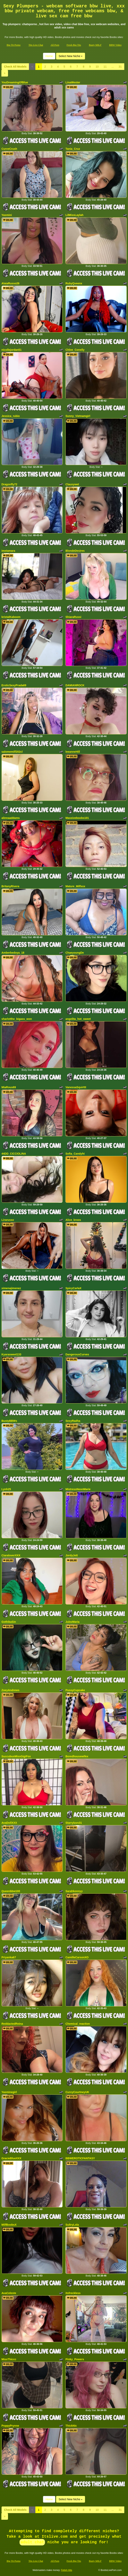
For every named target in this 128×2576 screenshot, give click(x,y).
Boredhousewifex (76, 1756)
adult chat (32, 2542)
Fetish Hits (66, 2570)
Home (49, 56)
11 (105, 66)
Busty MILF (95, 44)
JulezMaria (72, 1621)
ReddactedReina (12, 2023)
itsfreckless (73, 2293)
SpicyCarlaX (73, 1288)
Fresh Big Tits (74, 44)
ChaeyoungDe (74, 952)
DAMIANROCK (74, 685)
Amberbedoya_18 (13, 952)
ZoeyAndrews (11, 1690)
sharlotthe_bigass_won (17, 1018)
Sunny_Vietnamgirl (77, 416)
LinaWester (72, 82)
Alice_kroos (73, 1219)
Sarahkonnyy (74, 1891)
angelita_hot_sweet (78, 1018)
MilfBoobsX (9, 2224)
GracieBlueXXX (11, 2158)
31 (120, 66)
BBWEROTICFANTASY (80, 2158)
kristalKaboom (11, 616)
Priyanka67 (9, 1957)
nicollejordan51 (12, 349)
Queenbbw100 (11, 1891)
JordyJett (71, 1555)
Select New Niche (70, 56)
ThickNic (71, 2425)
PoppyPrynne (10, 2425)
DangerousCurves (77, 1354)
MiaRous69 (9, 1087)
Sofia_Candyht (75, 1153)
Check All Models (15, 66)
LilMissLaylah (74, 215)
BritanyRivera (10, 886)
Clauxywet (72, 484)
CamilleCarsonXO (77, 1957)
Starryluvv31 (73, 1822)
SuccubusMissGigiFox (16, 1756)
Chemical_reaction (77, 2023)
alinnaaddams (11, 817)
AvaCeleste (9, 2293)
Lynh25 (6, 1489)
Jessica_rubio (11, 416)
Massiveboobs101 (77, 817)
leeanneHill (72, 751)
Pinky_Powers (74, 2359)
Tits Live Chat (36, 44)
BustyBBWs (9, 1420)
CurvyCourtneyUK (77, 2092)
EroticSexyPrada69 (14, 685)
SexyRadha (72, 1420)
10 (97, 66)
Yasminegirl (9, 2092)
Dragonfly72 (9, 484)
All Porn (54, 44)
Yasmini (7, 215)
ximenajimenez (11, 1288)
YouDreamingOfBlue (15, 82)
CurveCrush (9, 148)
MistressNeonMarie (77, 1489)
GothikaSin (9, 1621)
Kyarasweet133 (11, 1354)
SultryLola (72, 2224)
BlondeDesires (75, 550)
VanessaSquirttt (75, 1087)
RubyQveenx (73, 283)
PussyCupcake (75, 1690)
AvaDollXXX (9, 1822)
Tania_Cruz (72, 148)
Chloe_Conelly (74, 349)
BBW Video (115, 44)
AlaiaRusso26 (11, 283)
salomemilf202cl (12, 751)
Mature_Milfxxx (75, 886)
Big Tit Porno (14, 44)
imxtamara (8, 550)
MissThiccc (9, 2359)
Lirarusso (8, 1219)
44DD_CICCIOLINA (14, 1153)
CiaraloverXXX (11, 1555)
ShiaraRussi (73, 616)
